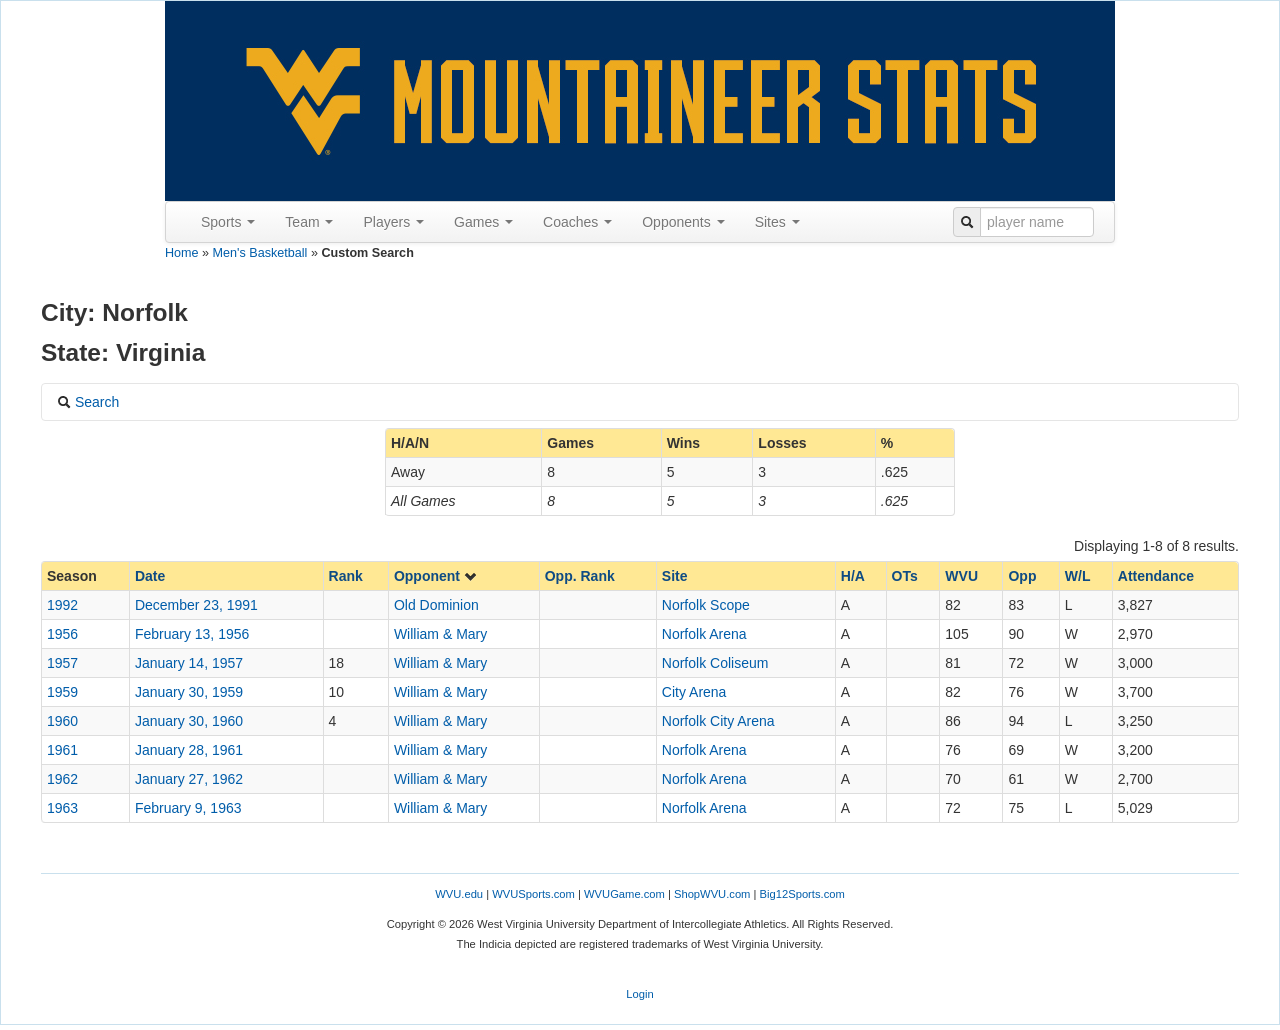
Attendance (1156, 576)
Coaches (577, 222)
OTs (905, 576)
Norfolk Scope (706, 605)
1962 (62, 779)
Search (88, 402)
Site (675, 576)
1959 (62, 692)
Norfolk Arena (704, 634)
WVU (961, 576)
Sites (777, 222)
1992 (62, 605)
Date (150, 576)
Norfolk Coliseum (715, 663)
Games (483, 222)
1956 (62, 634)
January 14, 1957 (189, 663)
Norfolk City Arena (718, 721)
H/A (853, 576)
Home (182, 253)
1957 (62, 663)
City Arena (694, 692)
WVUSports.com (533, 894)
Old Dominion (436, 605)
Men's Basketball (260, 253)
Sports (228, 222)
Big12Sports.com (802, 894)
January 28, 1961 (189, 750)
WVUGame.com (624, 894)
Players (393, 222)
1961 (62, 750)
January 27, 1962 (189, 779)
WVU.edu (459, 894)
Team (309, 222)
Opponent (436, 576)
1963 (62, 808)
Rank (346, 576)
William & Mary (440, 634)
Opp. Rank (580, 576)
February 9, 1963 (188, 808)
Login (639, 994)
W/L (1078, 576)
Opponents (683, 222)
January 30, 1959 (189, 692)
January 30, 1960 (189, 721)
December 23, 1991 (196, 605)
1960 (62, 721)
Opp (1022, 576)
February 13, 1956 (192, 634)
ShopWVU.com (712, 894)
